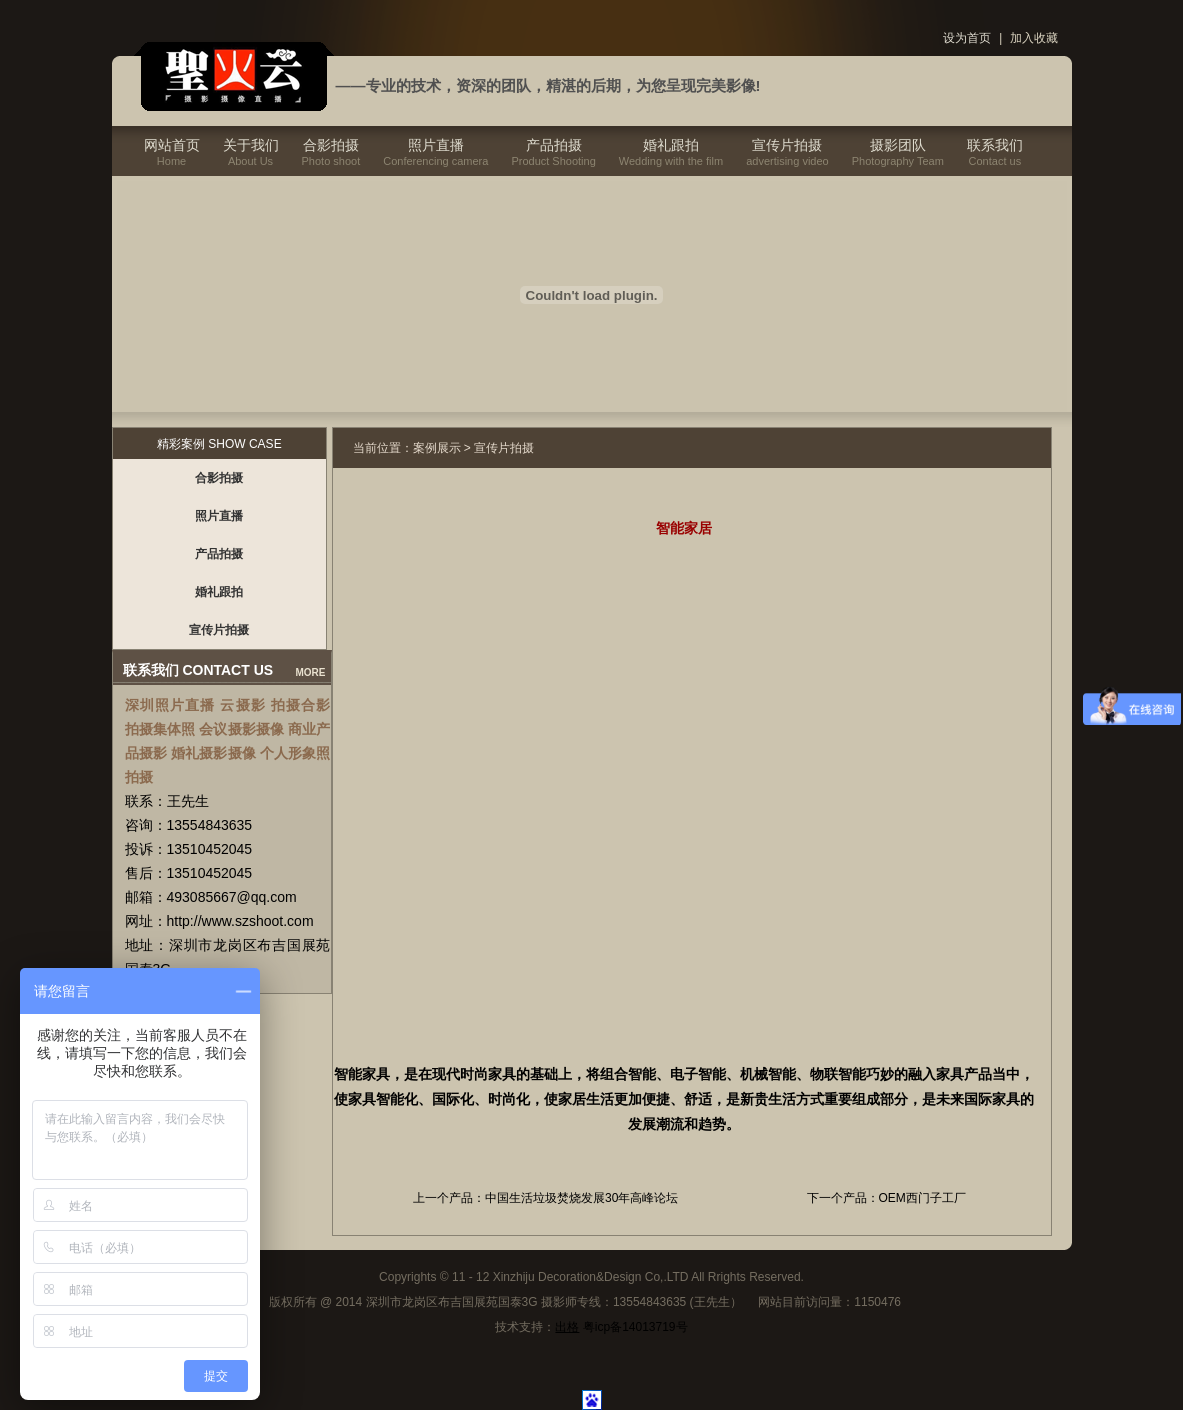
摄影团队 (898, 145)
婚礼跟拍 (671, 145)
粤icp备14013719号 (635, 1327)
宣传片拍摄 (787, 145)
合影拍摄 (331, 145)
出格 (567, 1327)
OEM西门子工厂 (922, 1198)
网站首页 (172, 145)
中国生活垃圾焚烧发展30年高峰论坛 (581, 1198)
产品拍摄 (554, 145)
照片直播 (436, 145)
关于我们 (251, 145)
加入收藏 (1034, 38)
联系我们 (995, 145)
